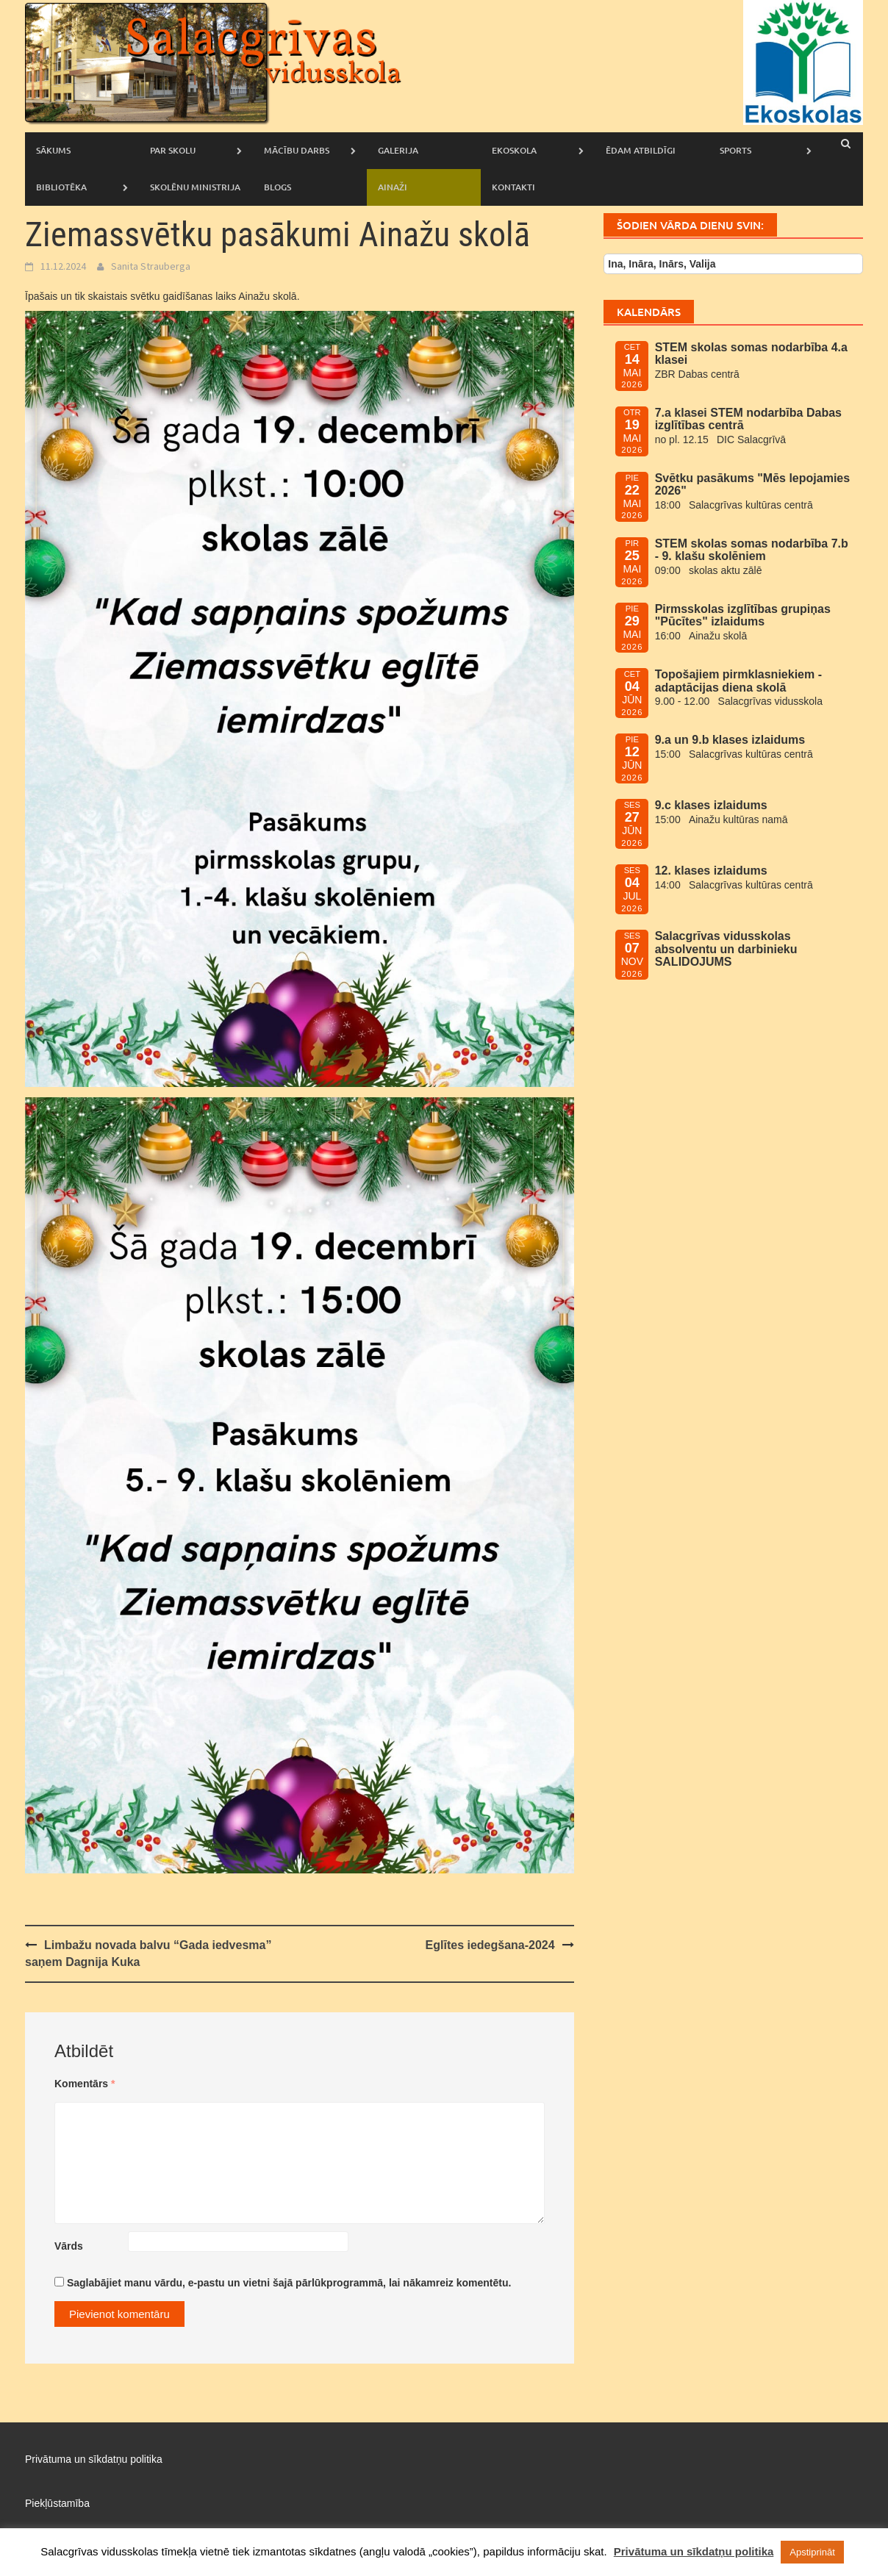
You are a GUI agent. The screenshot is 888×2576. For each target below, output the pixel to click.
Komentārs (84, 2083)
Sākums (53, 150)
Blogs (277, 187)
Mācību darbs (296, 150)
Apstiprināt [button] (811, 2552)
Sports (735, 150)
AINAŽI (392, 187)
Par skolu (173, 150)
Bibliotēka (61, 187)
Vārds (68, 2246)
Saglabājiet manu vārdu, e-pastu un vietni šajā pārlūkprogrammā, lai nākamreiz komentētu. (289, 2283)
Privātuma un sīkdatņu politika (93, 2459)
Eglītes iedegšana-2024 (490, 1945)
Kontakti (513, 187)
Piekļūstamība (57, 2503)
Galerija (398, 150)
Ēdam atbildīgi (641, 150)
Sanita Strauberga (150, 266)
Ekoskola (514, 150)
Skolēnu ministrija (195, 187)
